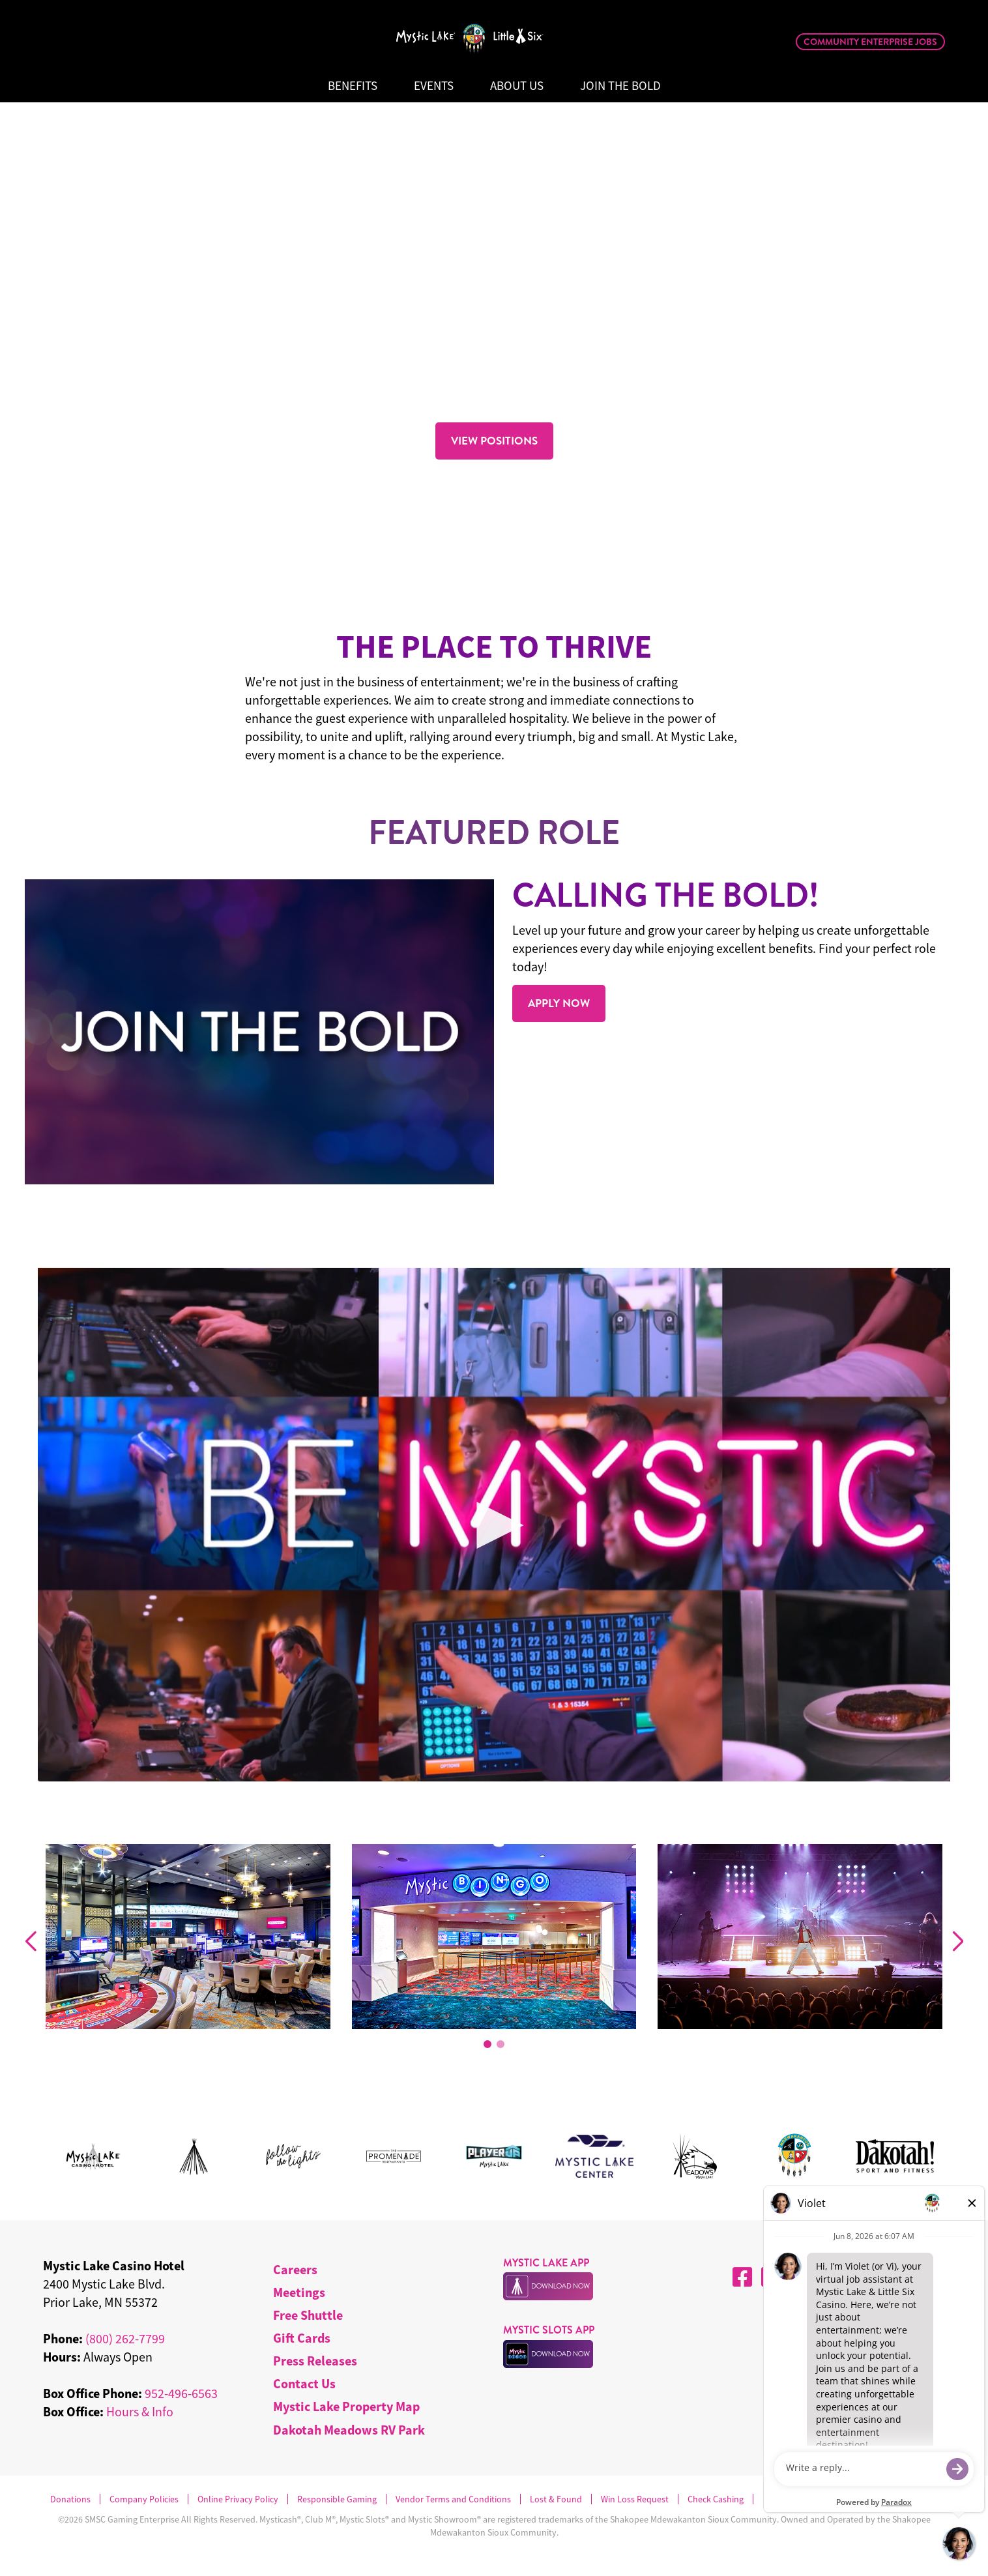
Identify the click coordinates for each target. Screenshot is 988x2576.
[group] (188, 1939)
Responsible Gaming (337, 2499)
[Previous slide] (30, 1942)
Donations (70, 2499)
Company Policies (144, 2499)
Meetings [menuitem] (299, 2292)
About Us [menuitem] (517, 85)
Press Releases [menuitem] (315, 2360)
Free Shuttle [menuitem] (308, 2315)
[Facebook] (742, 2277)
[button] (487, 2044)
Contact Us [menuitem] (304, 2383)
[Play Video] (494, 1525)
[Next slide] (957, 1942)
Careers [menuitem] (295, 2269)
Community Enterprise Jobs (870, 41)
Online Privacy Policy (237, 2499)
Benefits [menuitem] (352, 85)
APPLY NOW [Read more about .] (559, 1003)
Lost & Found (556, 2499)
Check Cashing (716, 2499)
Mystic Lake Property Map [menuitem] (346, 2406)
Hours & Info (139, 2411)
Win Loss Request (635, 2499)
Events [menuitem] (434, 85)
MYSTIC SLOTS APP (548, 2329)
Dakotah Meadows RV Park (349, 2430)
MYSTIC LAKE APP (546, 2262)
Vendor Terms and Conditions (453, 2499)
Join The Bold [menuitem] (620, 85)
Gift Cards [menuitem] (301, 2338)
